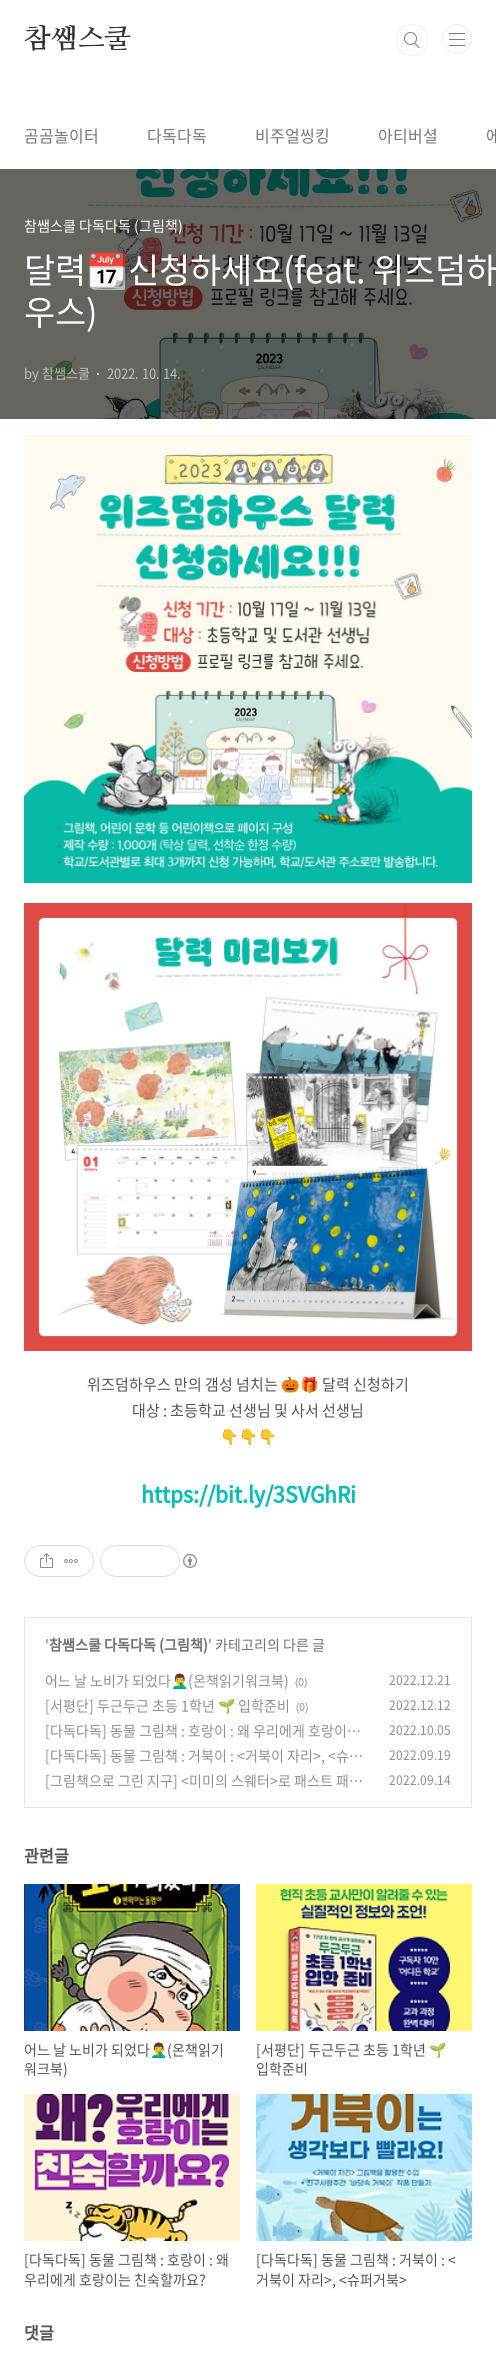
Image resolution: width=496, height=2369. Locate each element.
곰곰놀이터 (61, 135)
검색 (412, 40)
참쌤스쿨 (77, 40)
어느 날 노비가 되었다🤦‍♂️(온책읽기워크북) (167, 1680)
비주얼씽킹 (292, 135)
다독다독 (177, 135)
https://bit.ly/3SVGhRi (248, 1493)
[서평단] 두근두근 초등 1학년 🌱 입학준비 (167, 1705)
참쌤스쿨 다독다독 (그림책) (128, 1644)
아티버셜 (408, 135)
